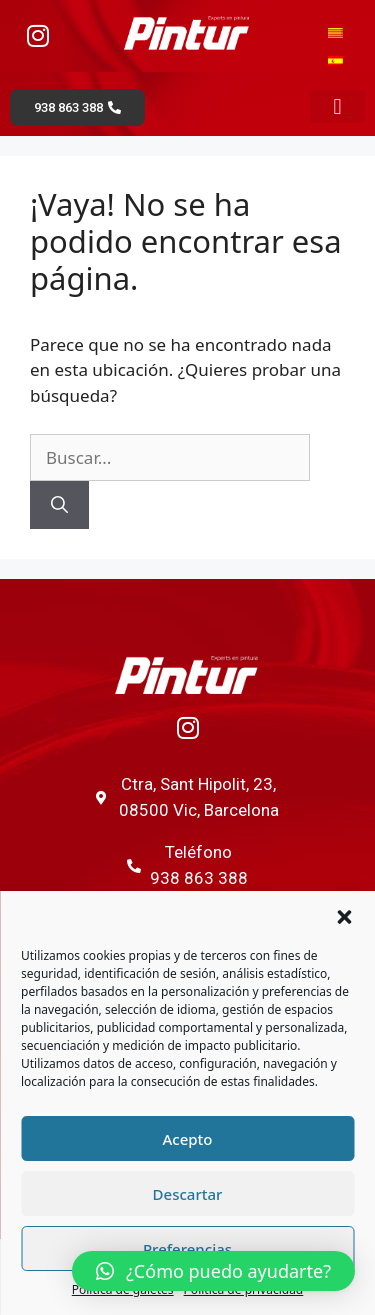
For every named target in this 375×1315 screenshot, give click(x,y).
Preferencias (187, 1249)
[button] (344, 917)
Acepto (187, 1139)
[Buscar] (59, 505)
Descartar (188, 1194)
